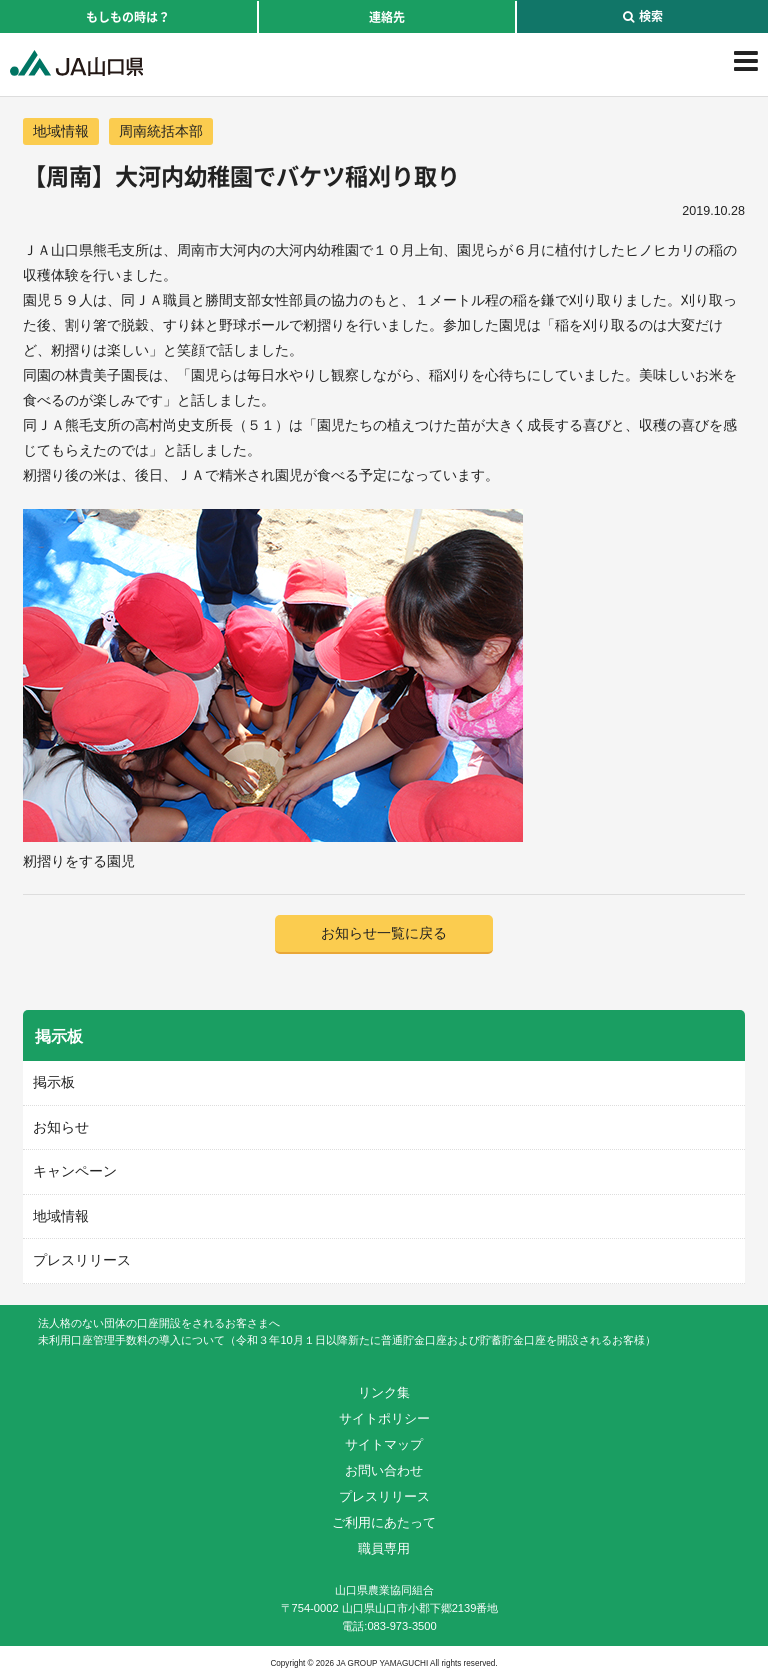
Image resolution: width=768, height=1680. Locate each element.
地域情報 (61, 131)
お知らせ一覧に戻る (384, 933)
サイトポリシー (384, 1418)
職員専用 (384, 1548)
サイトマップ (384, 1444)
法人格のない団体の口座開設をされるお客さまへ (159, 1323)
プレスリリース (82, 1260)
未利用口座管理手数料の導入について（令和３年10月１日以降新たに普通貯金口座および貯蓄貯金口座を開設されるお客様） (346, 1340)
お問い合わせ (384, 1470)
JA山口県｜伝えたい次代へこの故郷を (76, 63)
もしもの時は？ (128, 17)
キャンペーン (75, 1171)
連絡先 (387, 17)
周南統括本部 (161, 131)
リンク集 (384, 1392)
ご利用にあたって (384, 1522)
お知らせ (61, 1127)
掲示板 (54, 1082)
